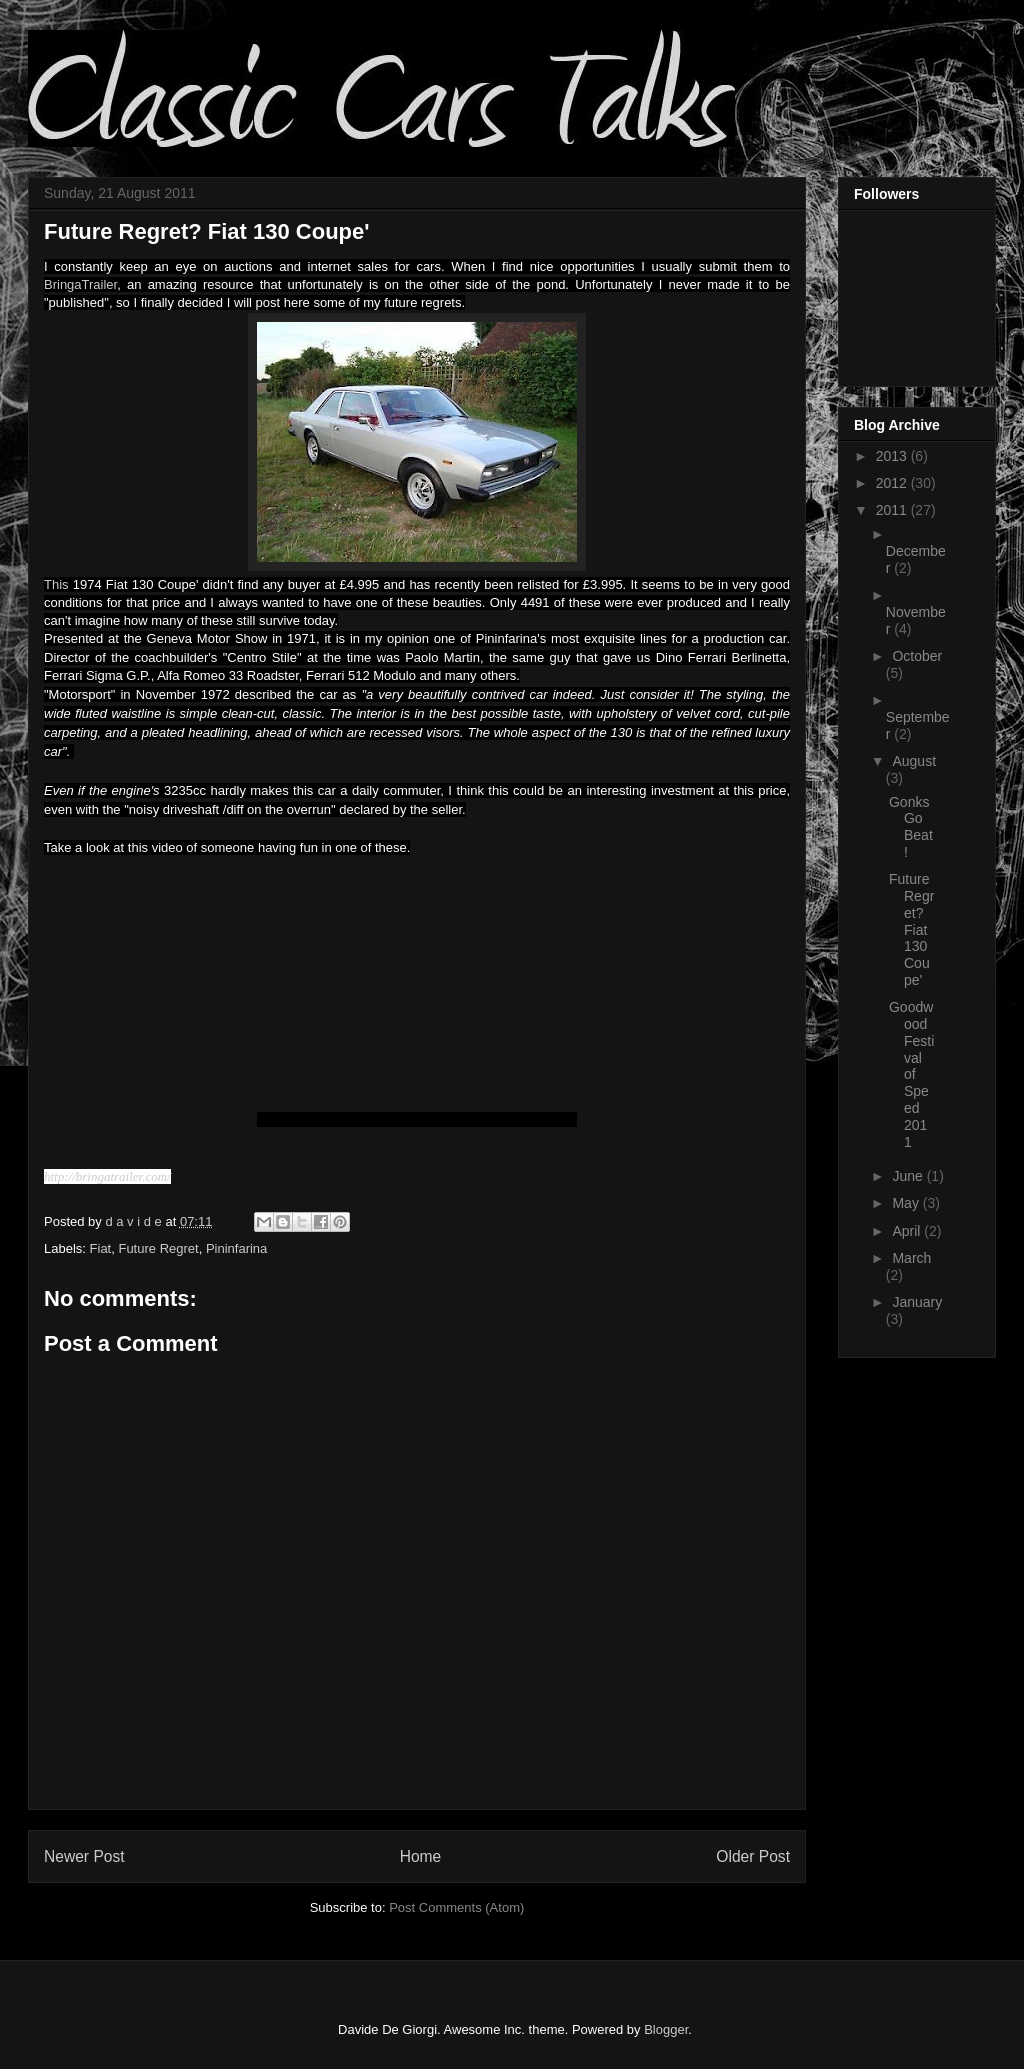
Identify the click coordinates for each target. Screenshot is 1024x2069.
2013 (893, 456)
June (909, 1176)
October (917, 656)
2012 (893, 483)
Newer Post (84, 1856)
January (917, 1302)
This (56, 584)
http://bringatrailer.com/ (107, 1176)
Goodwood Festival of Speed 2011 (911, 1074)
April (908, 1231)
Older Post (753, 1856)
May (907, 1203)
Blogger (666, 2029)
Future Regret (158, 1248)
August (914, 761)
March (911, 1258)
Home (421, 1856)
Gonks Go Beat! (911, 827)
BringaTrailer (80, 284)
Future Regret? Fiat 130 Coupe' (911, 929)
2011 (893, 510)
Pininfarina (236, 1248)
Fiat (101, 1248)
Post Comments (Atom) (456, 1907)
